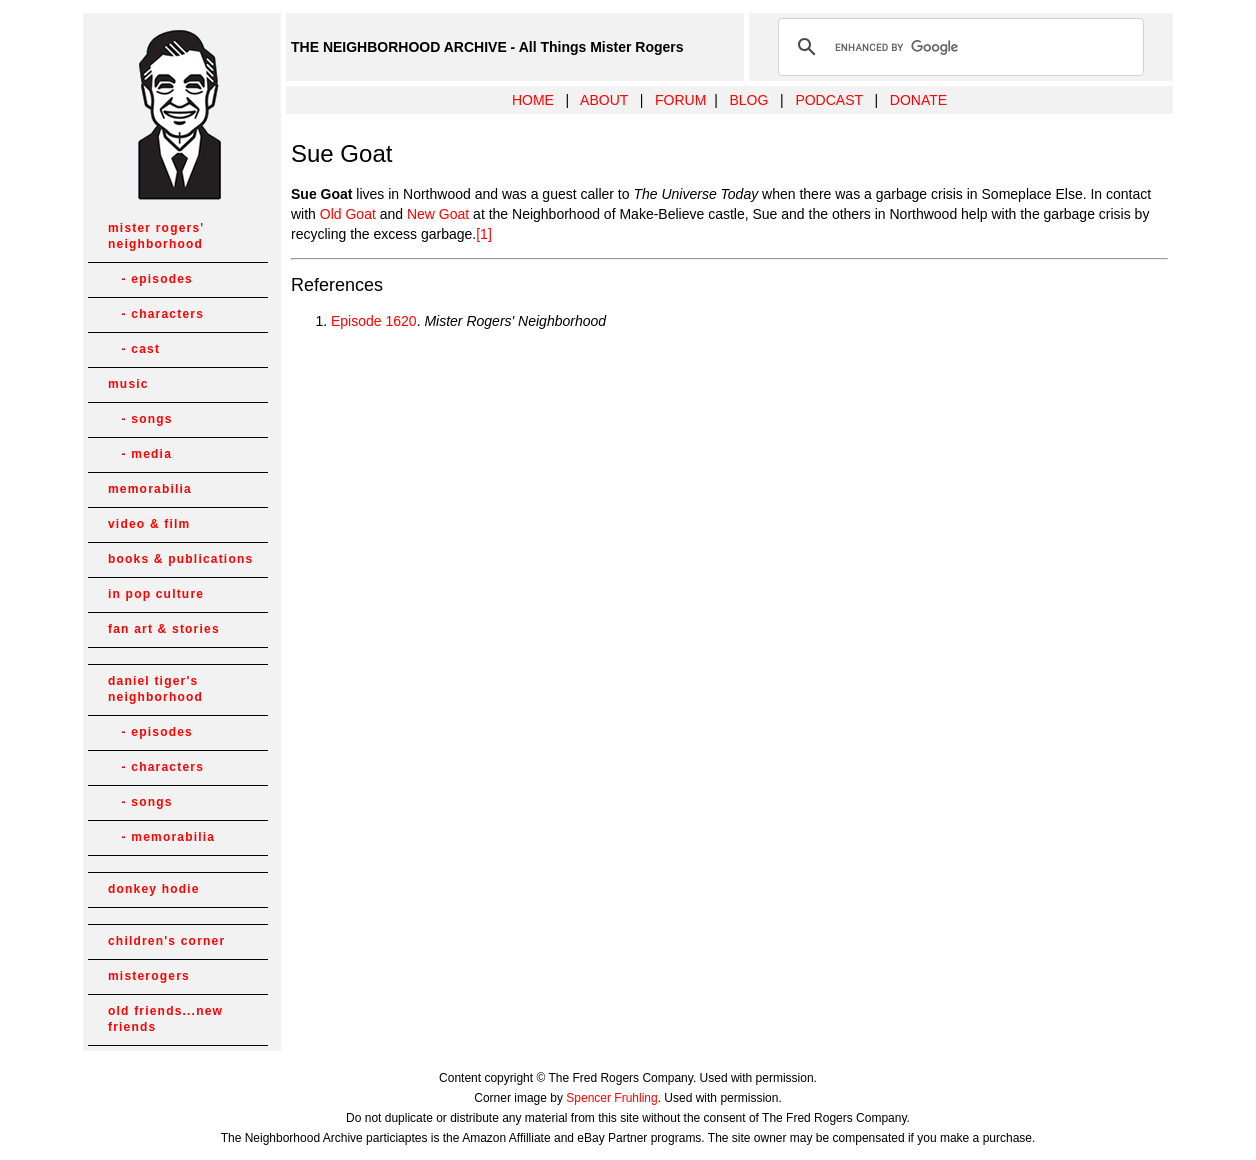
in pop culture (156, 594)
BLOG (748, 100)
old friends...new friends (165, 1019)
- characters (156, 314)
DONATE (918, 100)
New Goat (438, 214)
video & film (149, 524)
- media (140, 454)
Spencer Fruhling (611, 1098)
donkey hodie (154, 889)
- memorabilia (161, 837)
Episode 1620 (374, 321)
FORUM (680, 100)
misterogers (149, 976)
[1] (484, 234)
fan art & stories (164, 629)
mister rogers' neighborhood (156, 236)
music (128, 384)
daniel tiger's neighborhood (155, 689)
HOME (533, 100)
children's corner (166, 941)
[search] (958, 47)
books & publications (180, 559)
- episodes (150, 279)
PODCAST (828, 100)
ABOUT (604, 100)
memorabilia (150, 489)
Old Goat (348, 214)
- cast (134, 349)
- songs (140, 419)
